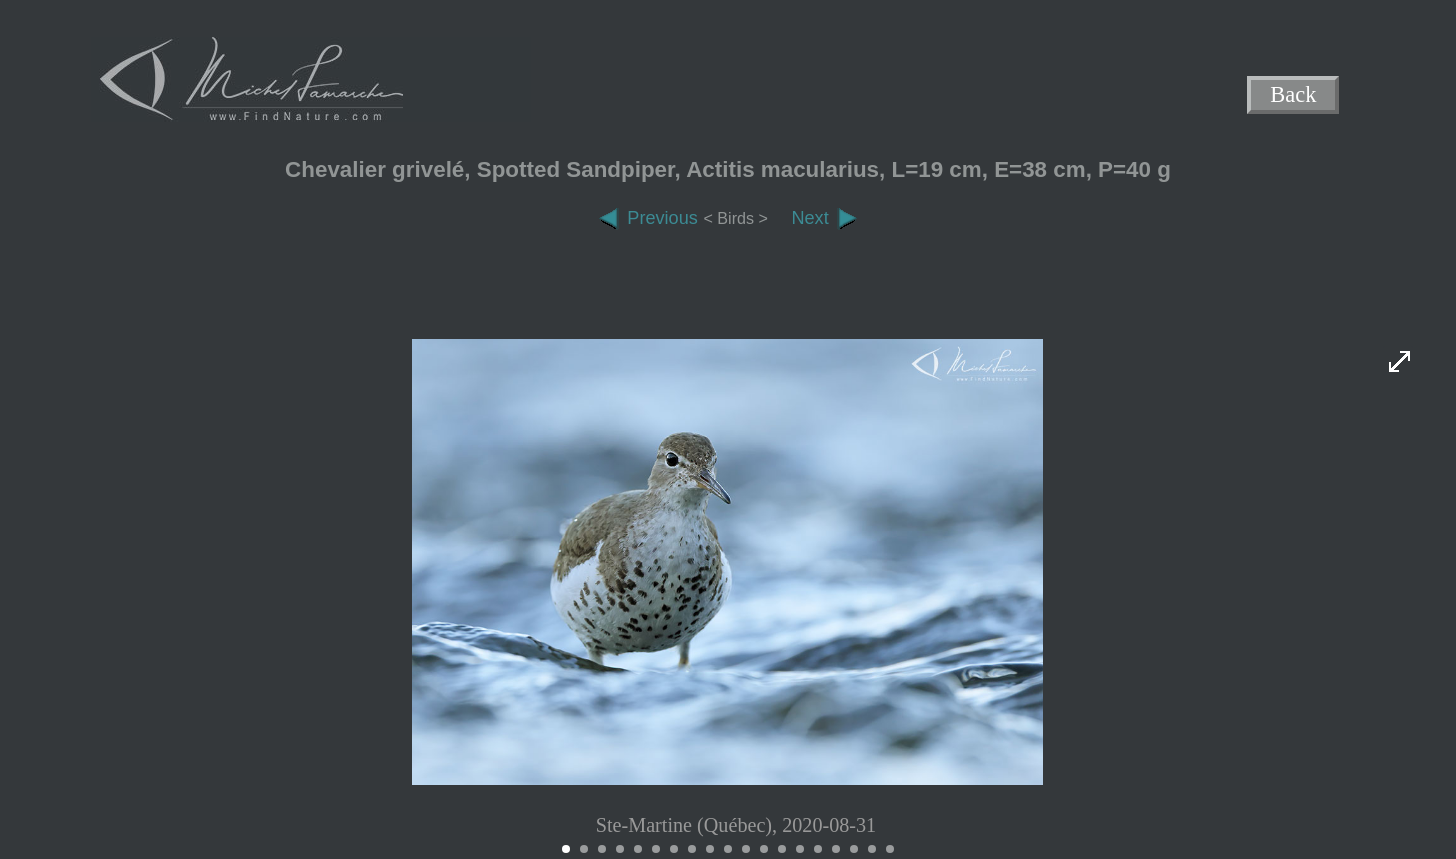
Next (824, 218)
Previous (648, 218)
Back (1294, 95)
